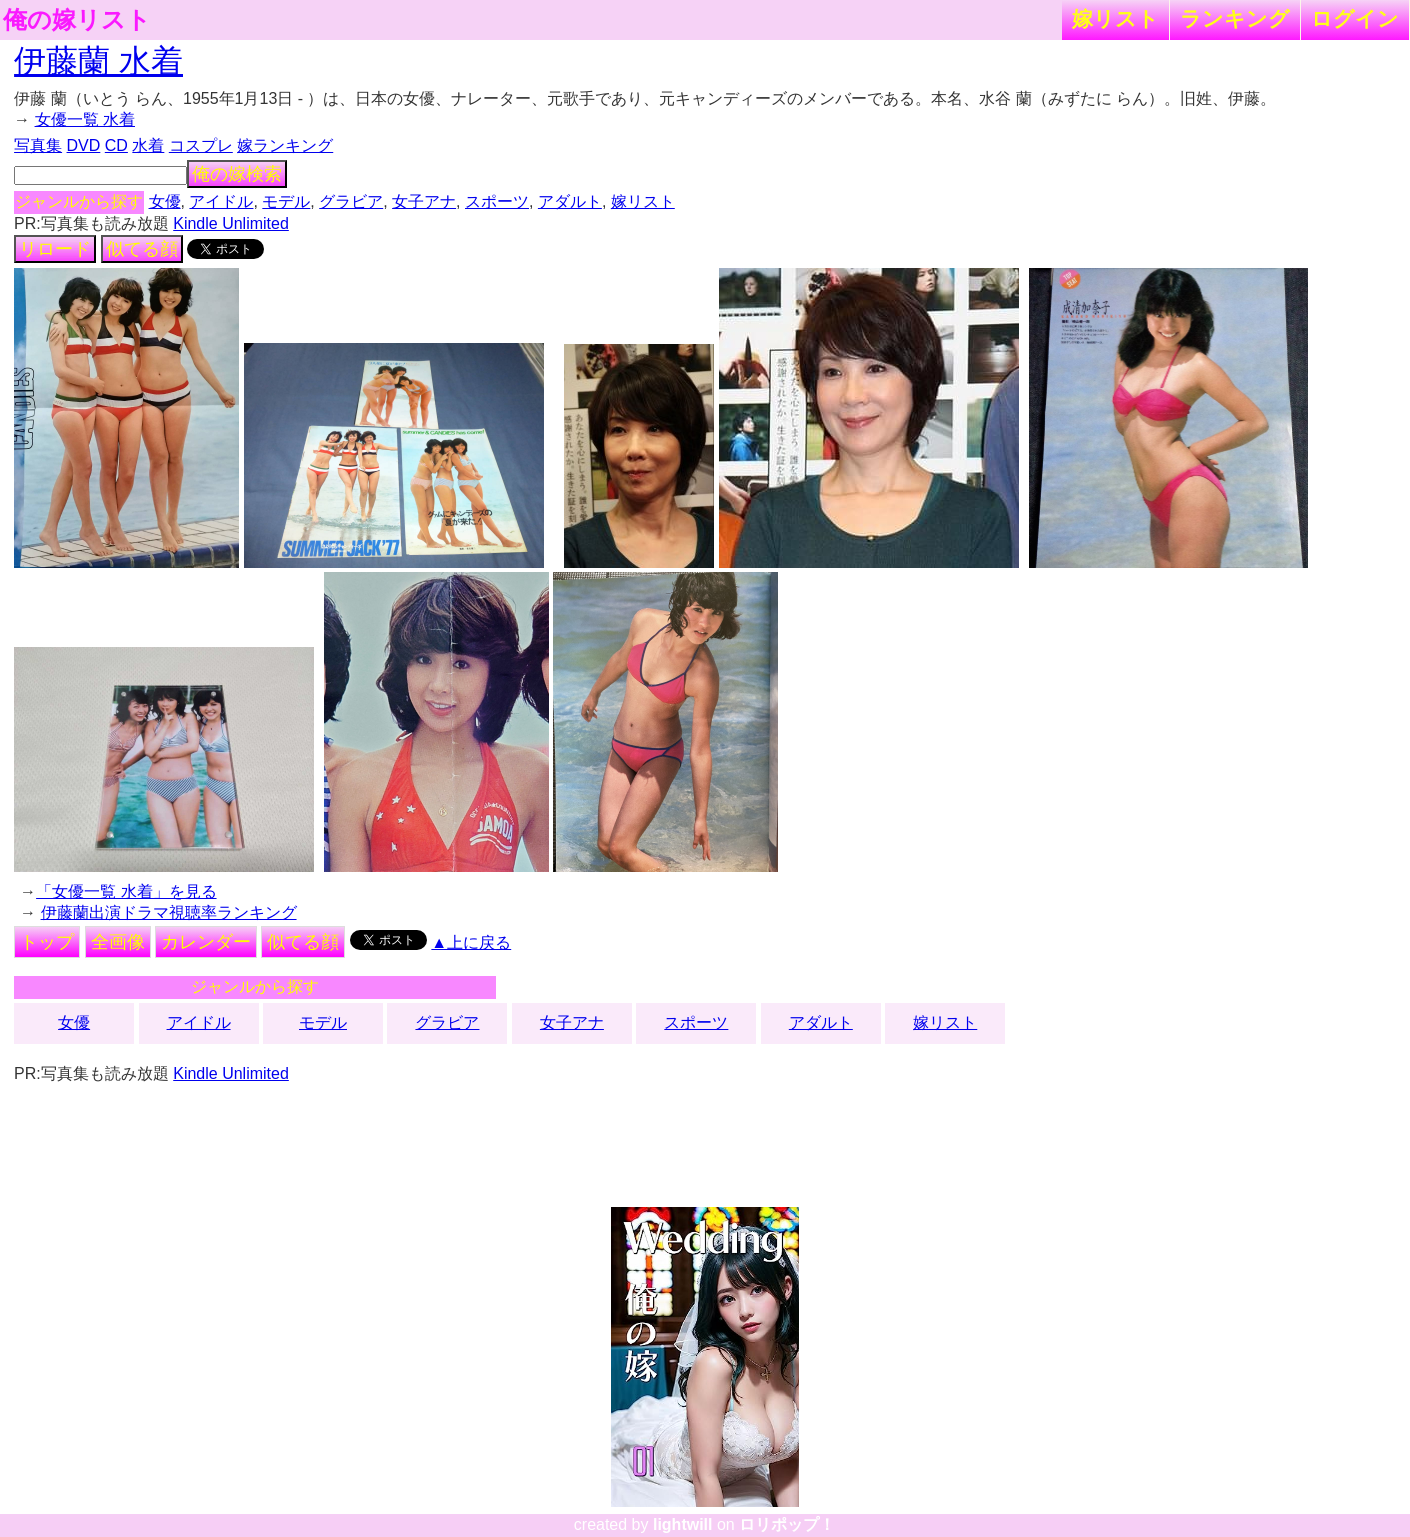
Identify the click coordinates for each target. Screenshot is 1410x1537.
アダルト (570, 201)
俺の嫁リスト (77, 20)
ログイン (1355, 18)
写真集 (38, 145)
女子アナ (424, 201)
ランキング (1235, 18)
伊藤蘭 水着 (98, 61)
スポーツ (497, 201)
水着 (148, 145)
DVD (84, 145)
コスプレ (201, 145)
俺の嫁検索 (237, 174)
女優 (165, 201)
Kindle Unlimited (231, 223)
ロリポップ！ (787, 1524)
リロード (55, 249)
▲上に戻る (471, 942)
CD (116, 145)
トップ (47, 942)
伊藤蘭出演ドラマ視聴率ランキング (169, 912)
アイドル (221, 201)
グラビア (351, 201)
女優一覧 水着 (85, 119)
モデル (286, 201)
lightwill (683, 1524)
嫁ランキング (285, 145)
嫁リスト (1115, 18)
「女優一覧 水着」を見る (126, 891)
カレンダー (206, 942)
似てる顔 (142, 249)
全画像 (118, 942)
